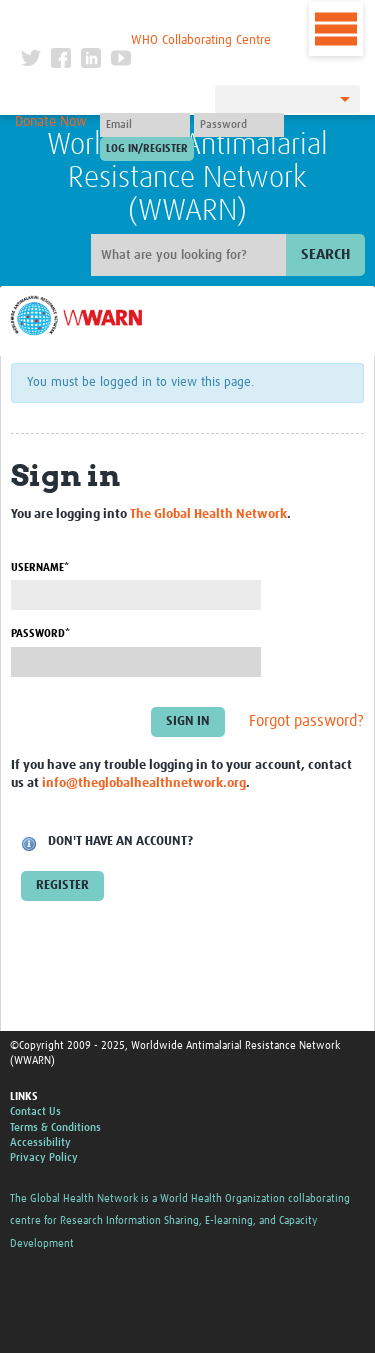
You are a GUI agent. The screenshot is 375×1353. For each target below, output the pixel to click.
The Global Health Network (146, 19)
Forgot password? (306, 721)
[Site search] (191, 255)
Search (325, 254)
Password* (40, 633)
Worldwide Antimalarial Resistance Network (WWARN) (187, 178)
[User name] (145, 125)
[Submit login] (147, 149)
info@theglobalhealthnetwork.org (144, 783)
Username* (40, 567)
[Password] (239, 125)
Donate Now (51, 122)
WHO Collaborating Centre (201, 40)
